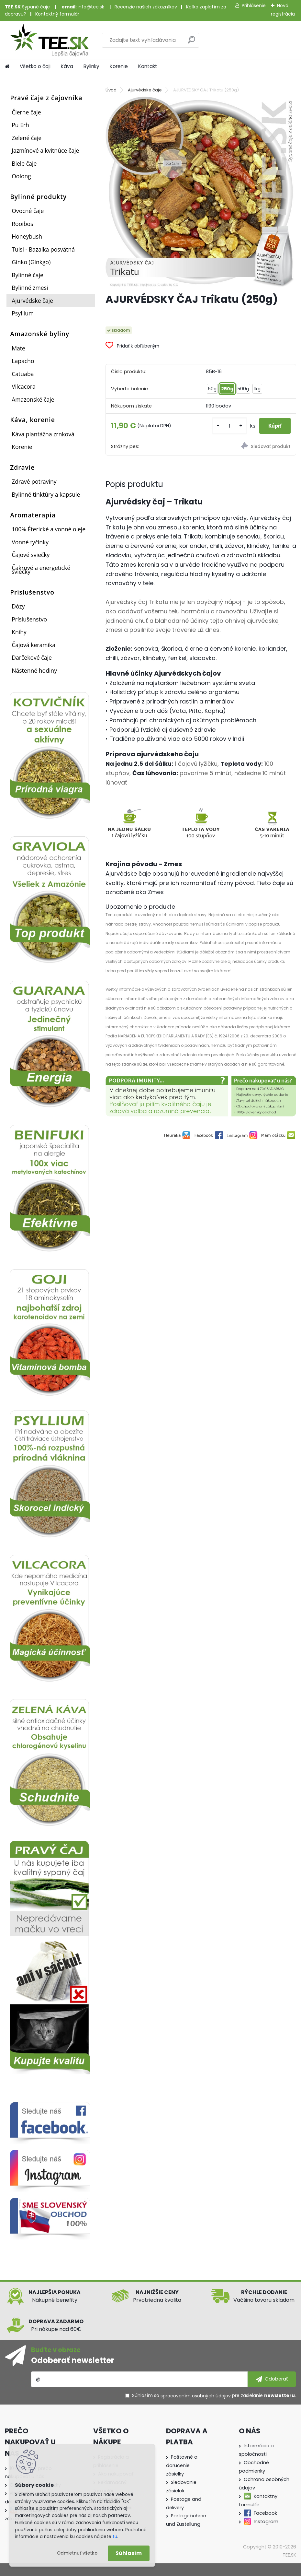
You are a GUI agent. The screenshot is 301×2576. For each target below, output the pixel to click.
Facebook (265, 2513)
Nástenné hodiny (34, 670)
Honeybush (27, 236)
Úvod (111, 90)
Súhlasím (129, 2553)
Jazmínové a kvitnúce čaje (45, 150)
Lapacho (23, 361)
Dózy (18, 606)
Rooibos (22, 224)
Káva (67, 66)
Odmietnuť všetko (77, 2553)
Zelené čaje (26, 138)
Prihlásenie (254, 5)
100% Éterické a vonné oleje (48, 529)
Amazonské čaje (33, 399)
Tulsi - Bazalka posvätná (43, 249)
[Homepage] (7, 66)
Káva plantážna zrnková (43, 434)
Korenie (119, 66)
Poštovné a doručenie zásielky (181, 2465)
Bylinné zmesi (30, 287)
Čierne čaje (26, 112)
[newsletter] (271, 2379)
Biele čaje (24, 163)
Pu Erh (20, 125)
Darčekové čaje (32, 657)
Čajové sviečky (31, 555)
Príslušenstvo (29, 619)
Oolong (21, 176)
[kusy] (220, 425)
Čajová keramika (33, 645)
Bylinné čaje (27, 275)
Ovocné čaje (28, 211)
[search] (191, 42)
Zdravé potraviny (34, 481)
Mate (18, 348)
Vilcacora (24, 386)
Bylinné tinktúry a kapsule (46, 494)
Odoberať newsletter (72, 2360)
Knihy (19, 632)
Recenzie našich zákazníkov (146, 7)
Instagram (266, 2521)
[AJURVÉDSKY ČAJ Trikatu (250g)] (201, 192)
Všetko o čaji (35, 66)
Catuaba (23, 374)
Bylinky (91, 66)
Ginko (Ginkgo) (31, 262)
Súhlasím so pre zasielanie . (214, 2395)
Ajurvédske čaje (32, 300)
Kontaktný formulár (57, 14)
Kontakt (147, 66)
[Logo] (49, 40)
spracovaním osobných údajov (196, 2396)
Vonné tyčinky (30, 542)
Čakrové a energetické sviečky (41, 569)
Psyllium (23, 313)
